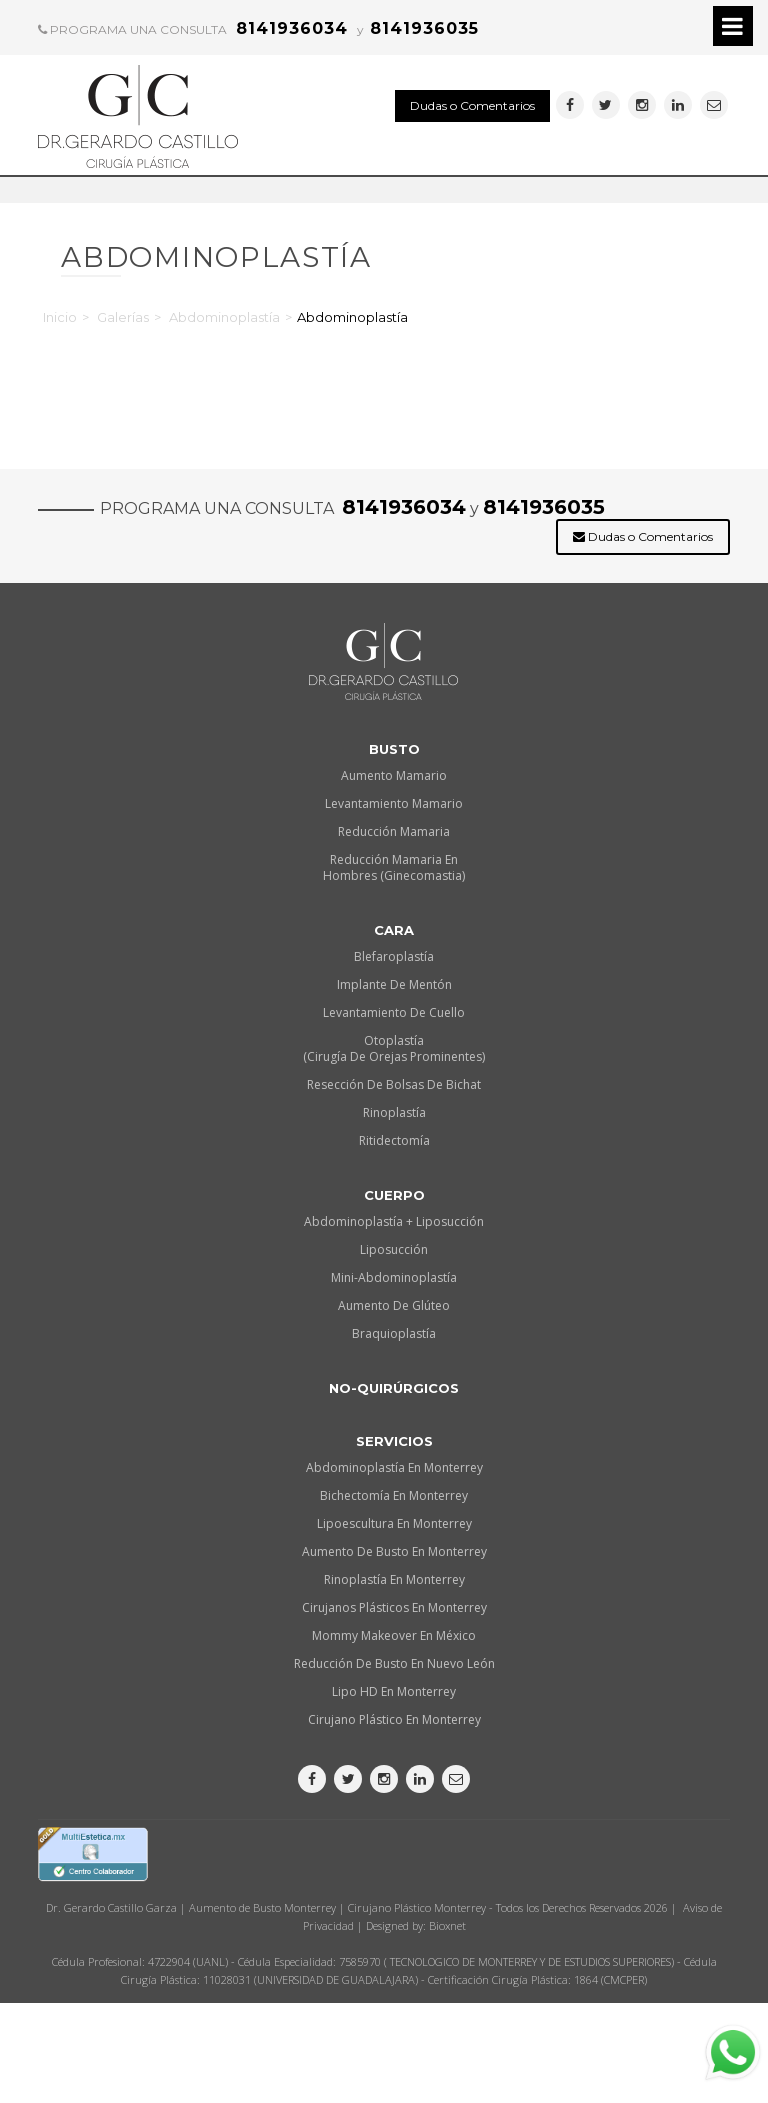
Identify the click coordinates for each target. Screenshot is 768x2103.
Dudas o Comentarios (472, 105)
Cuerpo (394, 1195)
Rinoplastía (394, 1112)
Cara (394, 930)
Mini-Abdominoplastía (394, 1277)
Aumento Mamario (394, 775)
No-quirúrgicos (394, 1388)
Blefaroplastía (394, 956)
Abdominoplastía (224, 317)
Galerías (123, 317)
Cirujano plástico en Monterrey (394, 1719)
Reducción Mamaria (394, 831)
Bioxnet (447, 1925)
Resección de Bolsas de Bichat (394, 1084)
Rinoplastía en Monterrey (394, 1579)
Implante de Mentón (394, 984)
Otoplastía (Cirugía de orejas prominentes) (394, 1048)
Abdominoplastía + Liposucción (394, 1221)
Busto (394, 749)
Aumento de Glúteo (394, 1305)
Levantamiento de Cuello (394, 1012)
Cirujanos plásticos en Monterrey (394, 1607)
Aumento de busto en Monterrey (394, 1551)
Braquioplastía (394, 1333)
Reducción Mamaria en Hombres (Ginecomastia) (394, 867)
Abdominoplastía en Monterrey (394, 1467)
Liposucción (394, 1249)
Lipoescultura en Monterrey (394, 1523)
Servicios (394, 1441)
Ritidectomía (394, 1140)
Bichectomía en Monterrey (394, 1495)
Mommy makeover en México (394, 1635)
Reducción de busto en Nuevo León (394, 1663)
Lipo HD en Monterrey (394, 1691)
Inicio (60, 317)
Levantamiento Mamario (394, 803)
